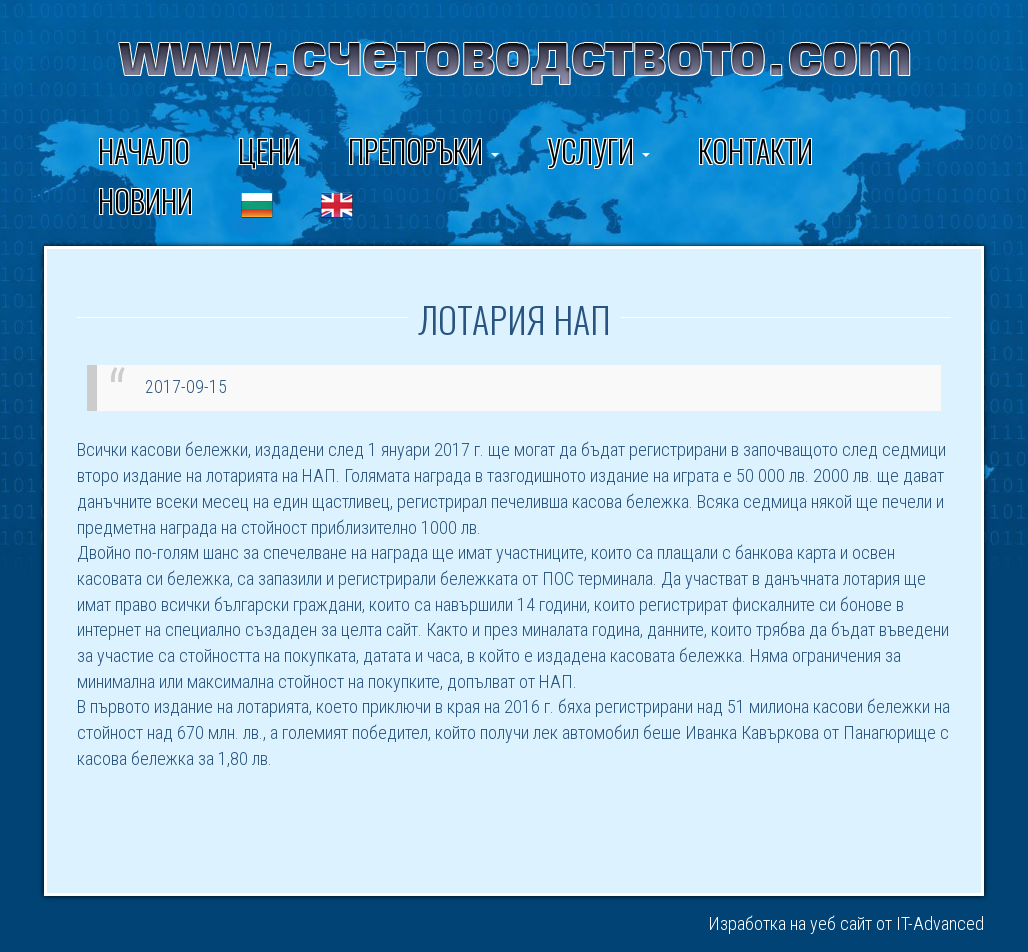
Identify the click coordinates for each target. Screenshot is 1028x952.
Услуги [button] (598, 150)
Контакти (755, 150)
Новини (145, 200)
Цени (269, 150)
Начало (144, 150)
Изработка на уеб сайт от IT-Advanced (846, 923)
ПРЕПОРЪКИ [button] (423, 150)
